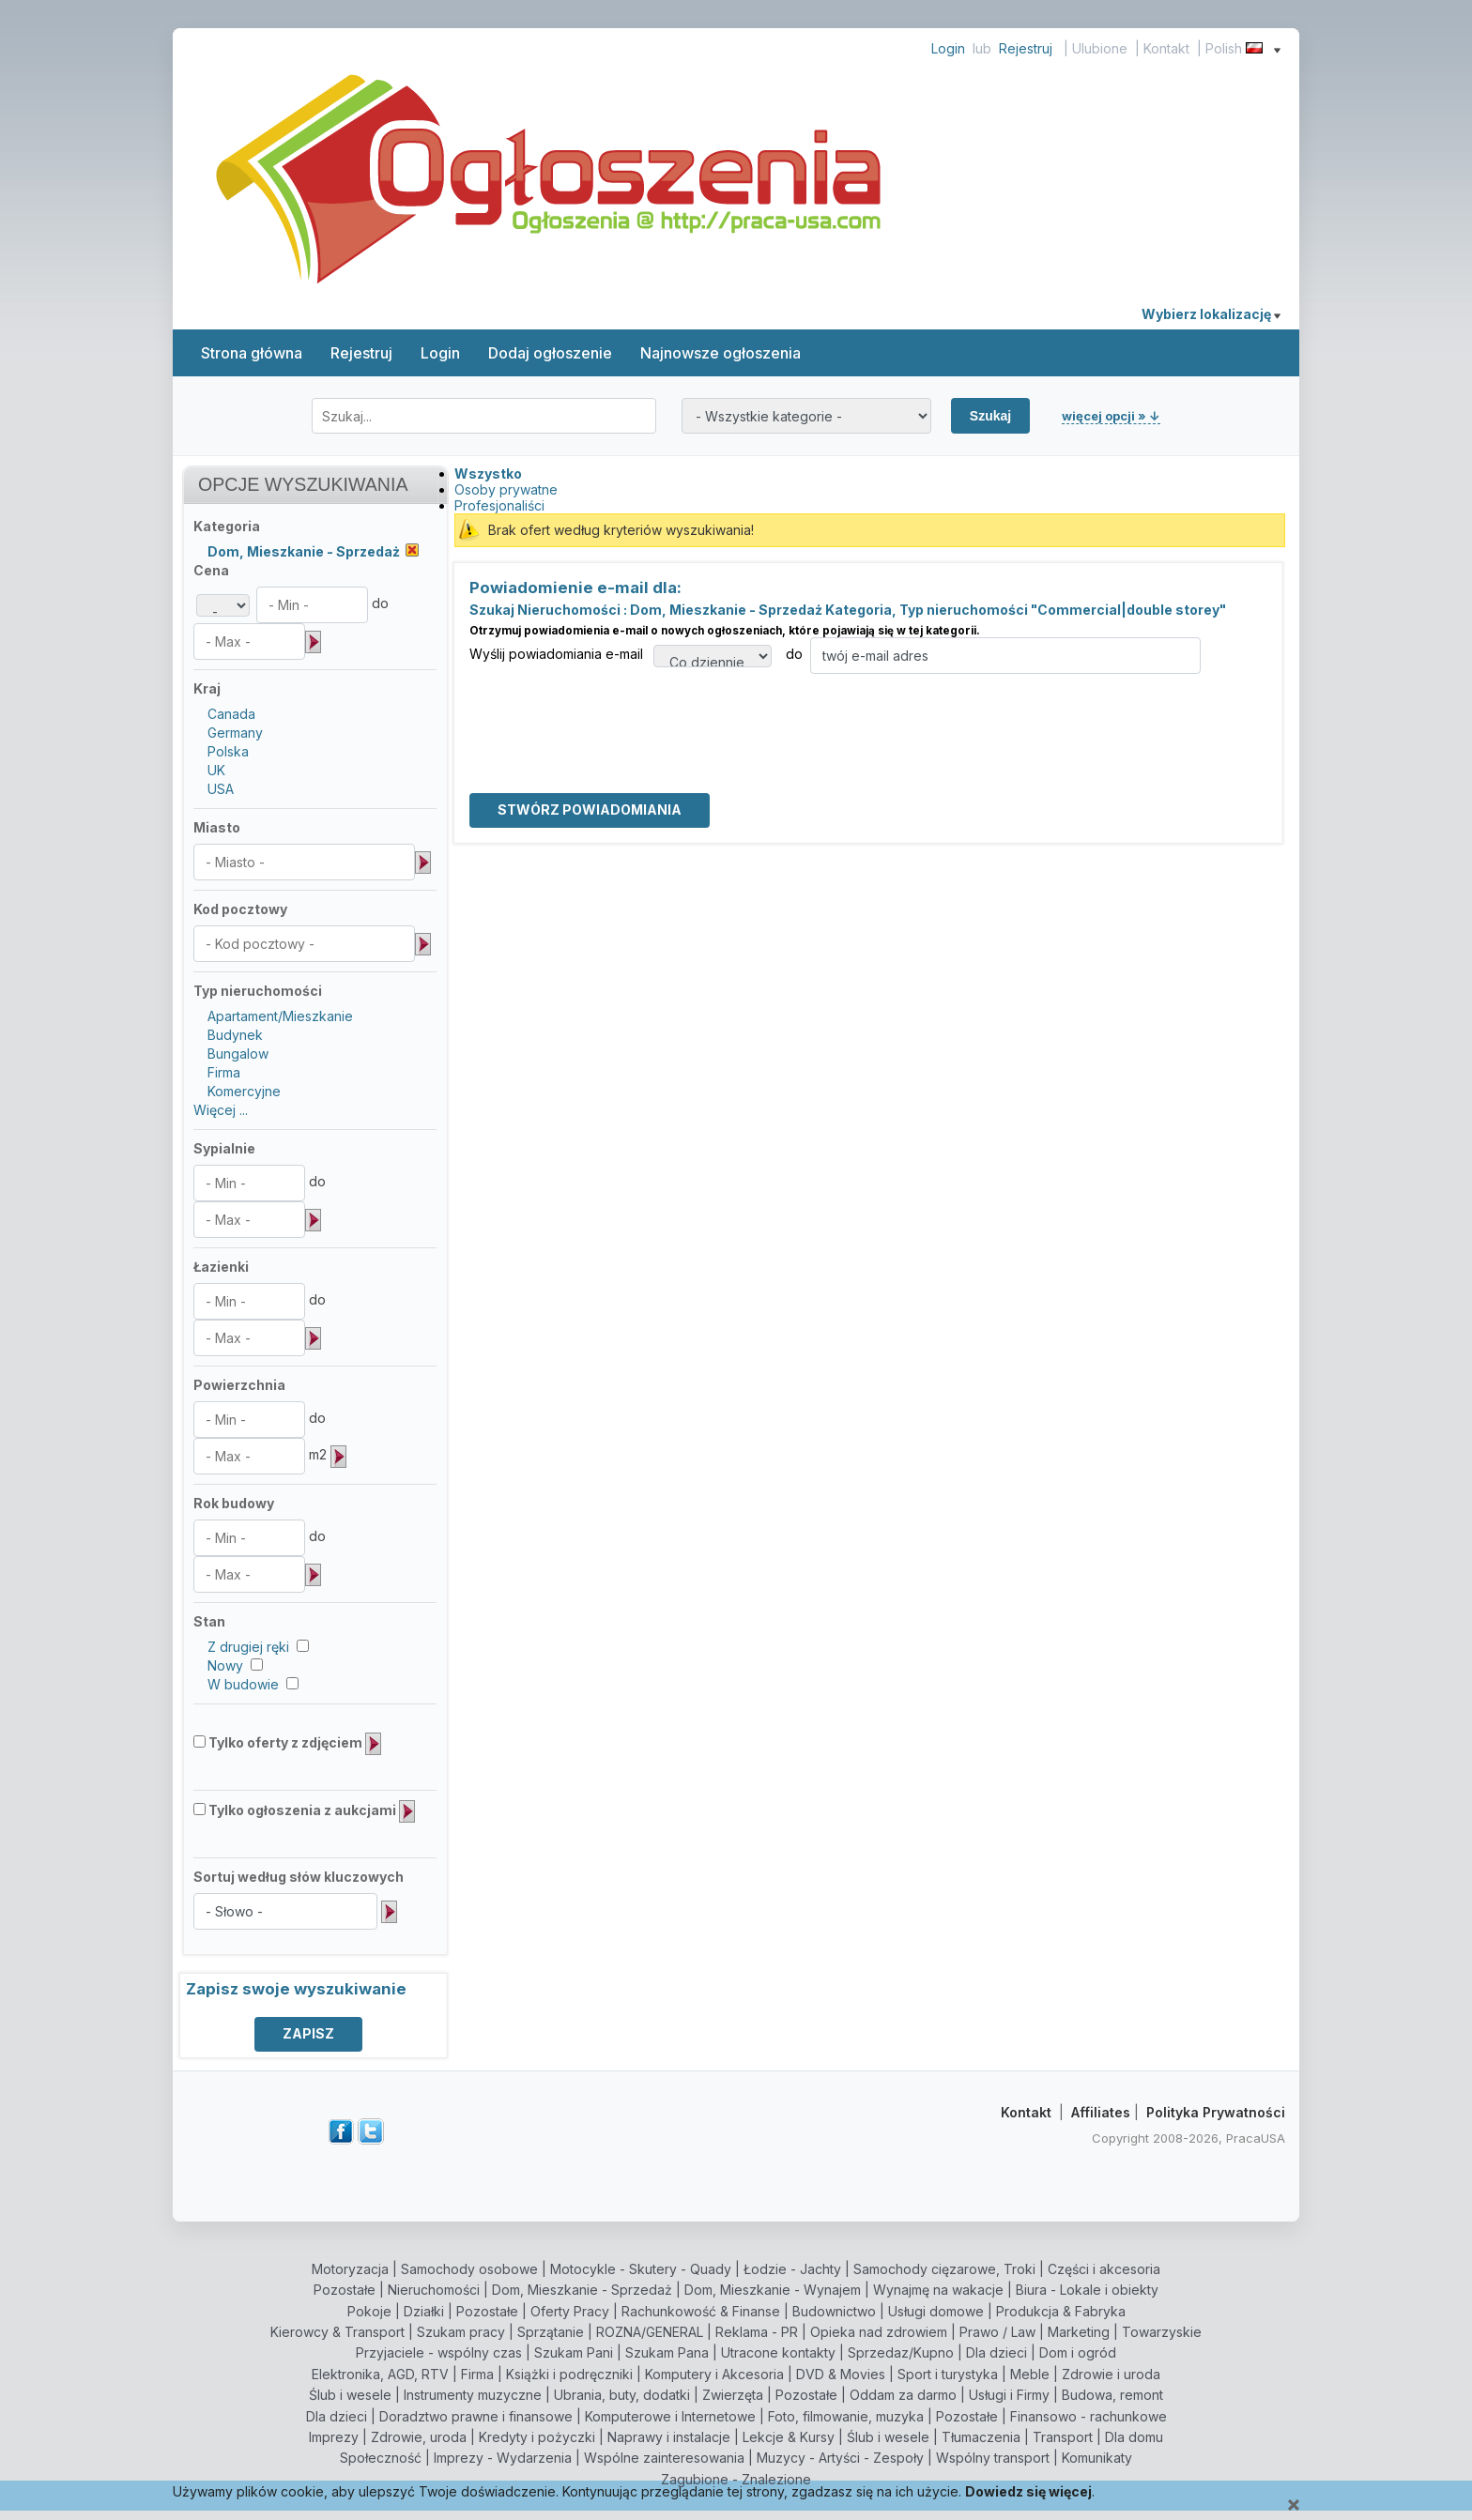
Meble (1030, 2374)
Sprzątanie (550, 2332)
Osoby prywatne (506, 489)
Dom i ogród (1077, 2352)
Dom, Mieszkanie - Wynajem (772, 2290)
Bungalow (237, 1053)
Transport (1063, 2437)
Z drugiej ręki (248, 1647)
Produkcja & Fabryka (1061, 2311)
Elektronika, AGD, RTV (380, 2374)
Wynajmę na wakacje (938, 2290)
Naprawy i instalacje (668, 2437)
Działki (424, 2311)
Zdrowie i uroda (1111, 2374)
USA (220, 789)
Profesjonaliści (499, 505)
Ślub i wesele (350, 2395)
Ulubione (1099, 48)
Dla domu (1134, 2437)
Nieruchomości (434, 2290)
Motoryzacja (350, 2269)
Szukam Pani (573, 2352)
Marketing (1079, 2332)
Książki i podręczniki (569, 2374)
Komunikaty (1097, 2458)
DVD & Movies (840, 2374)
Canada (231, 714)
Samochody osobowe (469, 2269)
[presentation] (612, 710)
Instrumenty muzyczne (473, 2395)
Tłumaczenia (981, 2437)
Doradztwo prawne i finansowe (476, 2416)
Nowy (225, 1665)
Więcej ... (220, 1110)
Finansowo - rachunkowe (1088, 2416)
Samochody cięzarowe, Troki (944, 2269)
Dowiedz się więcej (1028, 2491)
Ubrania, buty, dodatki (622, 2395)
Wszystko (488, 473)
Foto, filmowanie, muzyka (846, 2416)
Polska (228, 751)
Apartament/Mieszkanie (280, 1016)
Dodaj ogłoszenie (550, 353)
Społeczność (381, 2458)
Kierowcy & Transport (337, 2332)
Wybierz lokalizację (1211, 314)
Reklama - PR (756, 2332)
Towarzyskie (1162, 2332)
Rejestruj (1025, 48)
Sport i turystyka (947, 2374)
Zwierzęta (732, 2395)
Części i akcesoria (1104, 2269)
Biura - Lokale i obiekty (1087, 2290)
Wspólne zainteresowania (664, 2458)
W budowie (243, 1684)
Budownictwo (834, 2311)
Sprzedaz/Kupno (901, 2352)
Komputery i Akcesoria (714, 2374)
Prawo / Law (997, 2332)
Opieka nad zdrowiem (878, 2332)
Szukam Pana (667, 2352)
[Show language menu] (1277, 48)
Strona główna (251, 353)
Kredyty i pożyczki (537, 2437)
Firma (223, 1072)
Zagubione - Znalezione (736, 2479)
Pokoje (369, 2311)
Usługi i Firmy (1009, 2395)
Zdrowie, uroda (419, 2437)
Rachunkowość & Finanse (700, 2311)
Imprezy (334, 2437)
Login (948, 48)
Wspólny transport (993, 2458)
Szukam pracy (461, 2332)
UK (216, 770)
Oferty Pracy (569, 2311)
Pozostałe (345, 2290)
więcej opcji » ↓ (1111, 415)
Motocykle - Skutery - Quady (640, 2269)
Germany (235, 733)
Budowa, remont (1112, 2395)
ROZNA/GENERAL (649, 2332)
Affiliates (1100, 2112)
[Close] (1293, 2505)
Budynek (235, 1035)
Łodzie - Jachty (792, 2269)
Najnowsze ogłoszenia (720, 353)
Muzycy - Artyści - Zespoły (840, 2458)
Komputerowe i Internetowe (670, 2416)
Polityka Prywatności (1215, 2112)
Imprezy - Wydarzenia (503, 2458)
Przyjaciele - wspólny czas (439, 2352)
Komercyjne (244, 1091)
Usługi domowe (936, 2311)
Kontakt (1166, 48)
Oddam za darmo (903, 2395)
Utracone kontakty (778, 2352)
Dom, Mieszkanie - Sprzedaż (582, 2290)
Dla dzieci (996, 2352)
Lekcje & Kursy (789, 2437)
